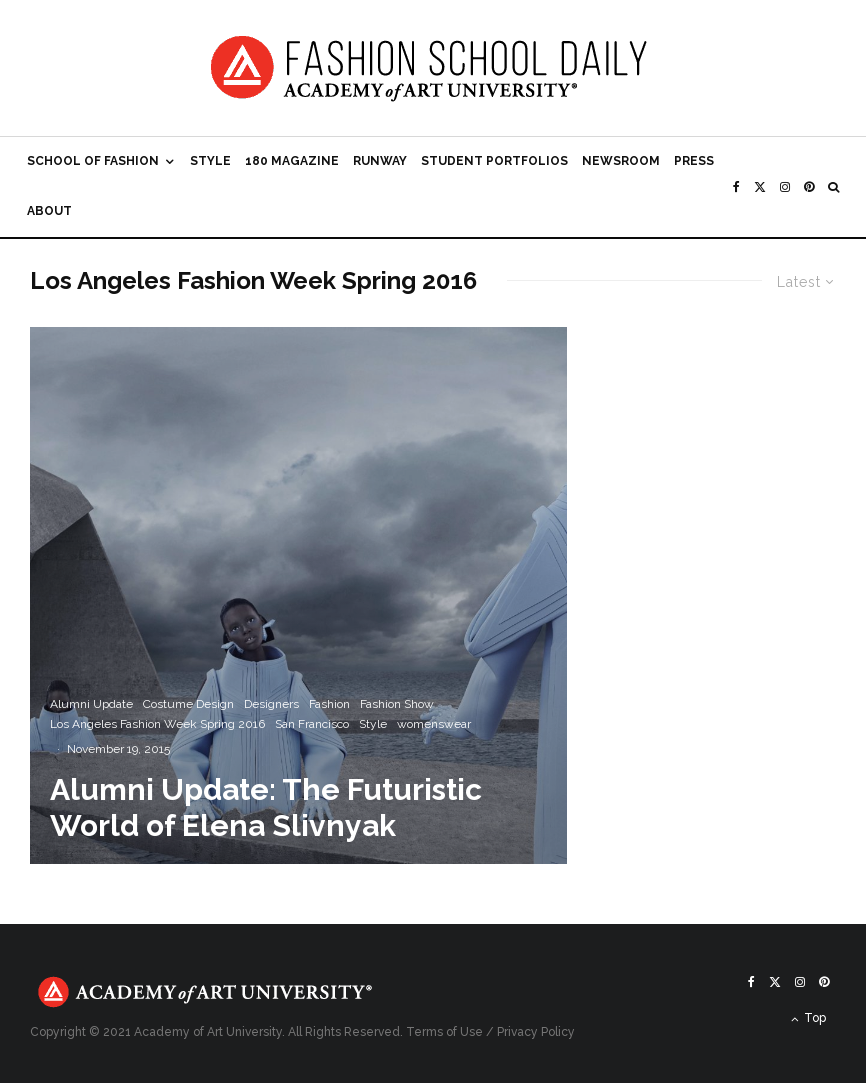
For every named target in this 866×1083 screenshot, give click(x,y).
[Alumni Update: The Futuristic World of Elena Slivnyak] (298, 595)
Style (210, 161)
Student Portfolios (494, 161)
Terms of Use (444, 1032)
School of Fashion (93, 161)
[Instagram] (785, 187)
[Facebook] (736, 187)
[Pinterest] (809, 187)
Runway (380, 161)
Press (694, 161)
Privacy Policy (536, 1032)
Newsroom (621, 161)
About (49, 211)
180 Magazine (292, 161)
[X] (760, 187)
